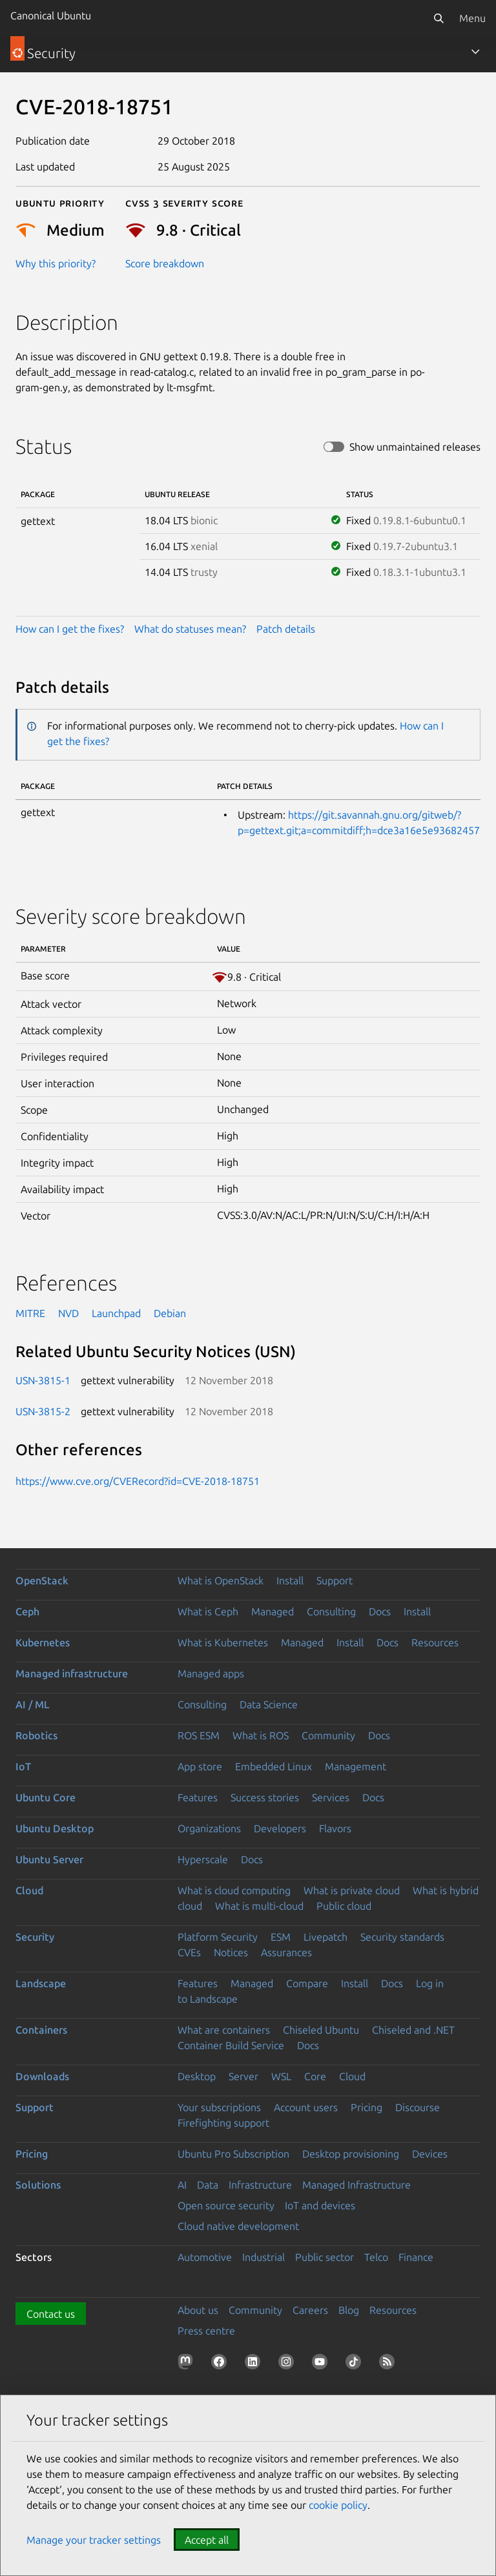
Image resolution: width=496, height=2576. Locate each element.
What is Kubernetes (223, 1642)
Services (330, 1797)
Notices (231, 1952)
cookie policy (338, 2505)
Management (355, 1766)
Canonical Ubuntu (50, 15)
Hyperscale (203, 1859)
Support (334, 1580)
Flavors (335, 1828)
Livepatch (325, 1937)
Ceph (27, 1611)
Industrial (263, 2257)
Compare (307, 1983)
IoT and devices (320, 2205)
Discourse (417, 2107)
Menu (472, 18)
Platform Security (218, 1937)
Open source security (226, 2205)
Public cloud (343, 1906)
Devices (430, 2154)
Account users (306, 2107)
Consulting (331, 1611)
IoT (23, 1766)
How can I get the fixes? (70, 629)
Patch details (285, 629)
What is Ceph (208, 1611)
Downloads (42, 2076)
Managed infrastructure (72, 1673)
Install (290, 1580)
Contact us (50, 2314)
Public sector (324, 2257)
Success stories (265, 1797)
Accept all (207, 2540)
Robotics (36, 1735)
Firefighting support (223, 2123)
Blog (348, 2310)
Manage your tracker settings (93, 2540)
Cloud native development (238, 2226)
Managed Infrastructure (356, 2185)
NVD (68, 1313)
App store (200, 1766)
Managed (272, 1611)
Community (328, 1735)
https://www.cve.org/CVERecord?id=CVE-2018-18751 (138, 1481)
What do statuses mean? (190, 629)
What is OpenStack (221, 1580)
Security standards (402, 1937)
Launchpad (116, 1313)
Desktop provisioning (350, 2154)
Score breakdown (164, 263)
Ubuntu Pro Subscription (233, 2154)
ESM (281, 1937)
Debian (170, 1313)
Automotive (205, 2257)
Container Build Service (231, 2045)
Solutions (38, 2185)
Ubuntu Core (46, 1797)
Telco (376, 2257)
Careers (310, 2310)
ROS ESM (199, 1735)
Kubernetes (43, 1642)
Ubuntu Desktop (55, 1828)
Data (207, 2185)
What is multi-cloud (259, 1906)
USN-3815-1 (43, 1380)
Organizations (209, 1828)
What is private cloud (352, 1890)
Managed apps (211, 1673)
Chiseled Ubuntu (321, 2030)
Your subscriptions (219, 2107)
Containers (41, 2030)
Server (243, 2076)
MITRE (30, 1313)
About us (198, 2310)
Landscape (41, 1983)
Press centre (206, 2330)
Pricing (366, 2107)
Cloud (29, 1890)
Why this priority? (56, 263)
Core (315, 2076)
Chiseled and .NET (413, 2030)
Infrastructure (260, 2185)
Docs (380, 1611)
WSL (281, 2076)
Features (198, 1797)
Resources (435, 1642)
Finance (415, 2257)
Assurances (286, 1952)
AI (182, 2185)
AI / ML (33, 1704)
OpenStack (42, 1580)
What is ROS (260, 1735)
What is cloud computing (234, 1890)
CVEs (189, 1952)
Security (35, 1937)
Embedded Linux (273, 1766)
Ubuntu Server (49, 1859)
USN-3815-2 (43, 1411)
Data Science (269, 1704)
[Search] (438, 18)
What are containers (224, 2030)
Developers (280, 1828)
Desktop (197, 2076)
